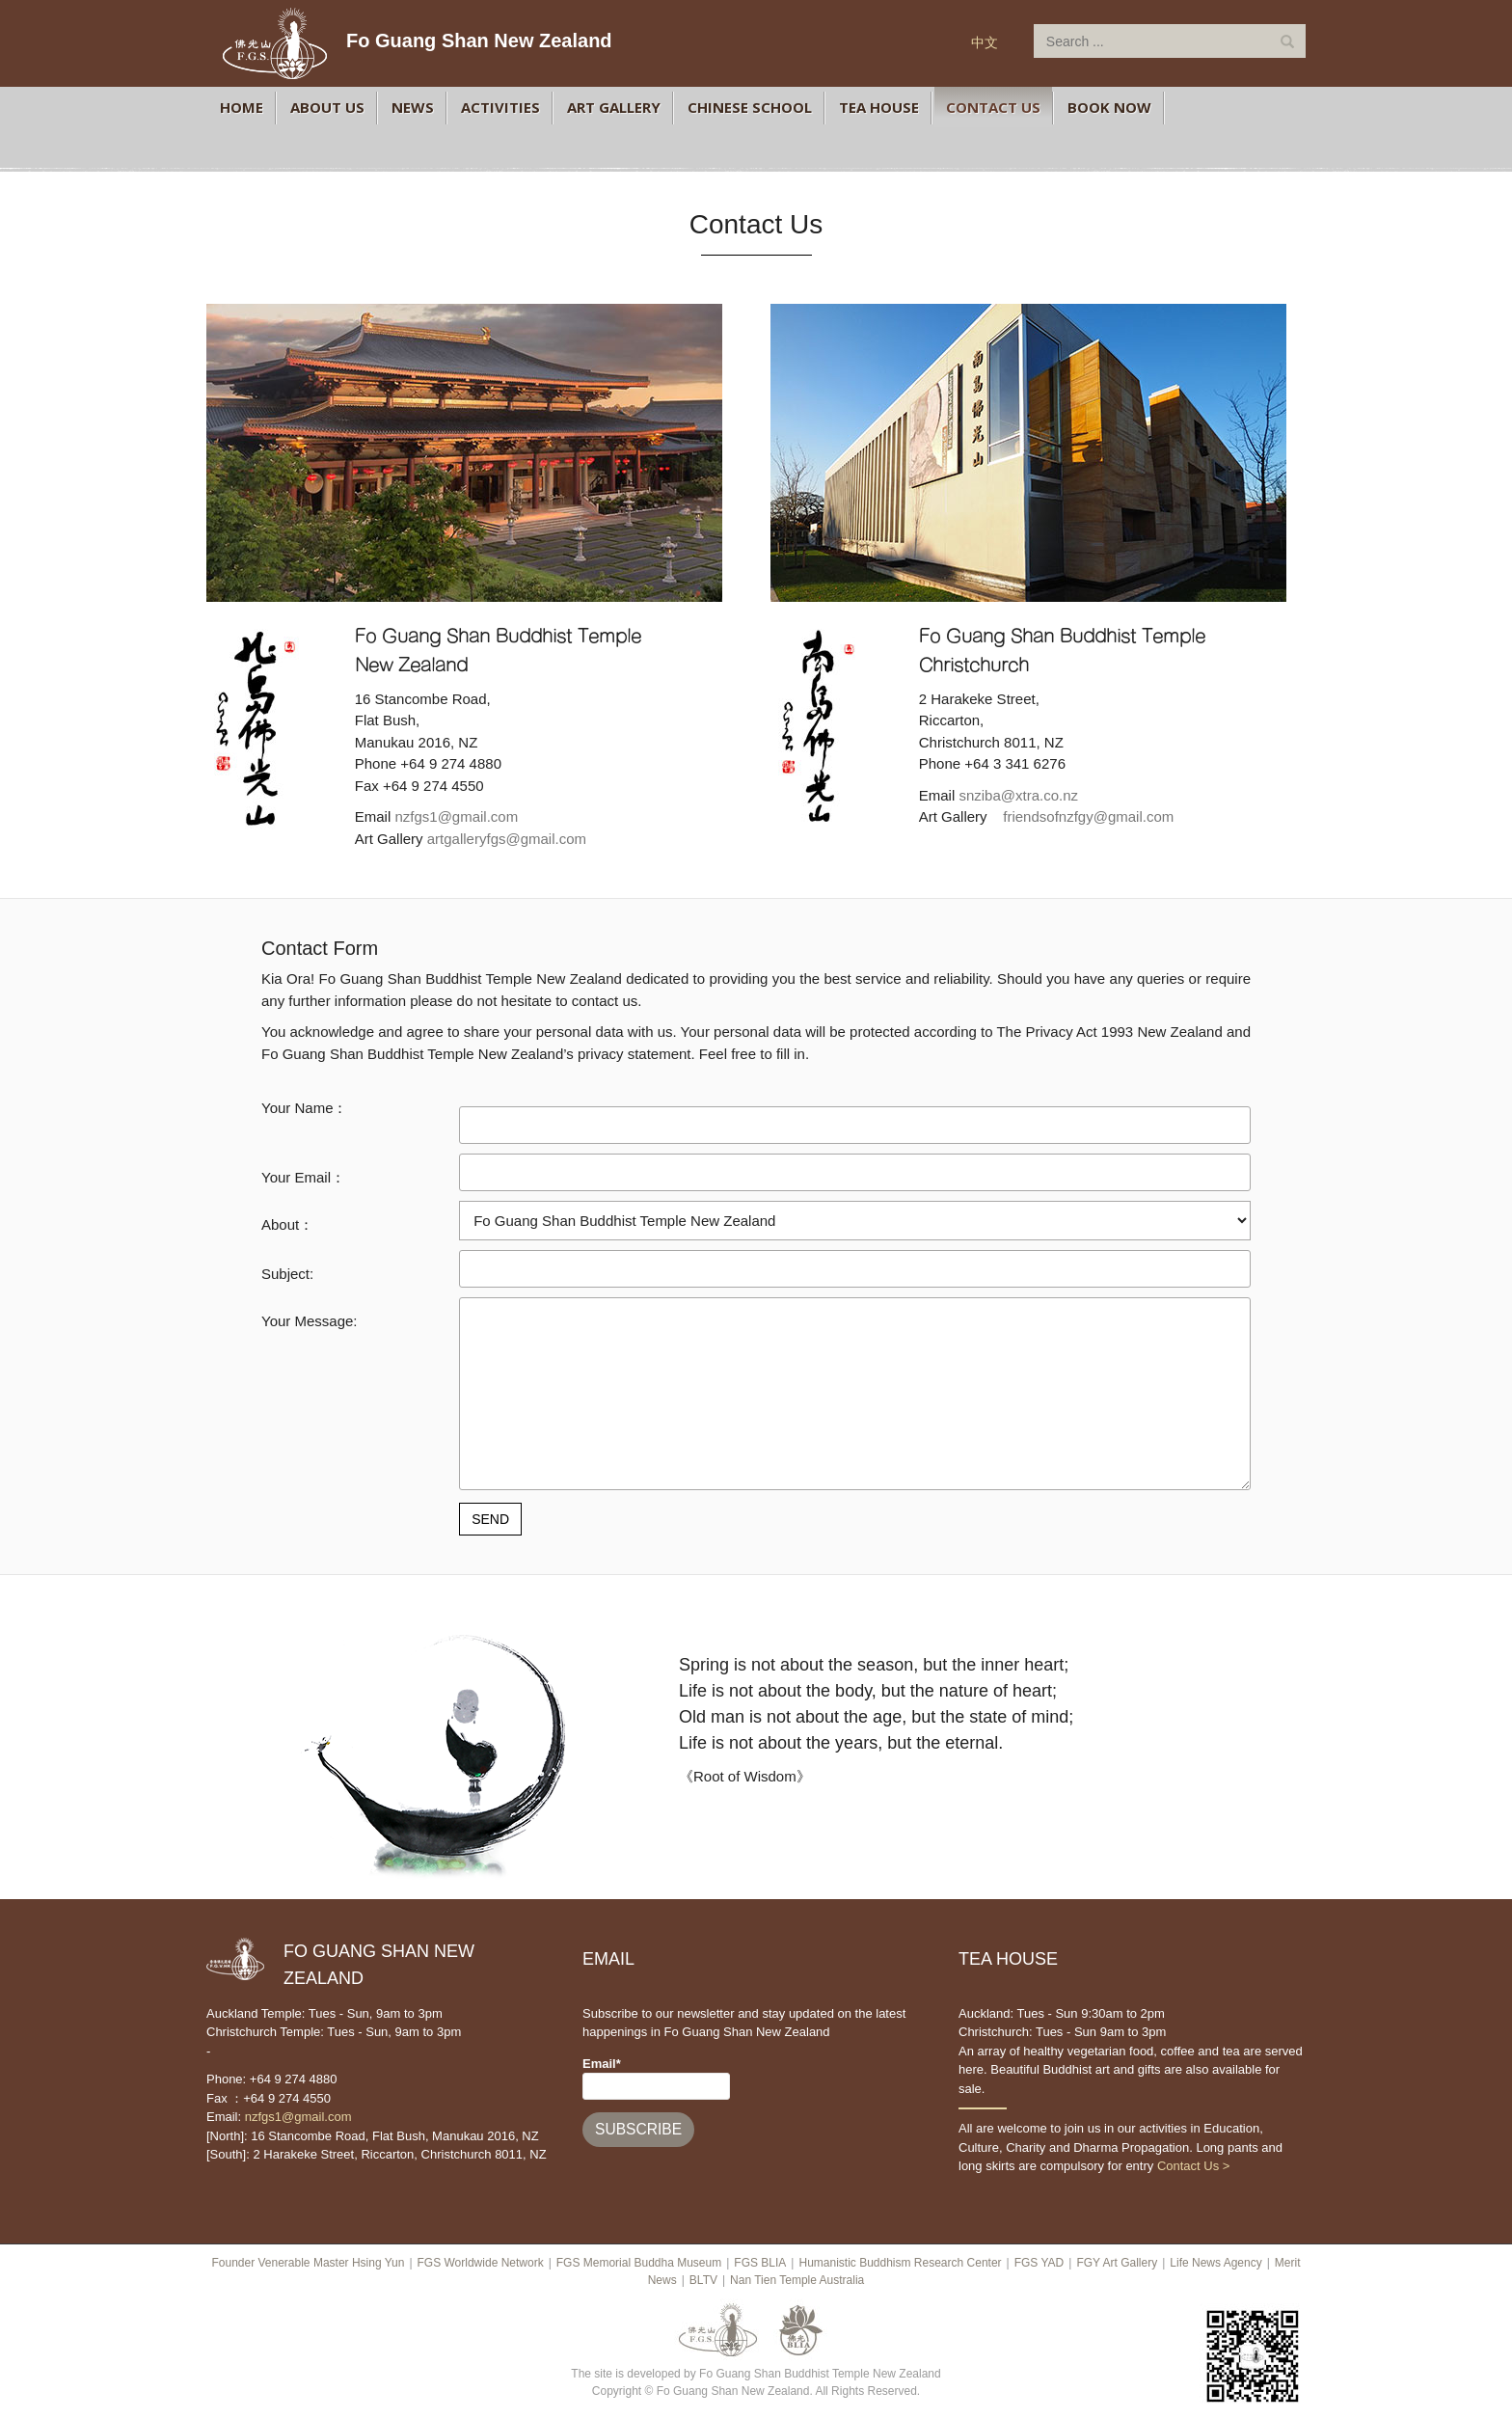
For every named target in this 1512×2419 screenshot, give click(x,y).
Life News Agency (1215, 2263)
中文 (984, 42)
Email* (656, 2078)
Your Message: (309, 1321)
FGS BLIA (760, 2263)
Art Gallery (614, 107)
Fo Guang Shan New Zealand (479, 40)
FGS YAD (1039, 2263)
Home (241, 107)
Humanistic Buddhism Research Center (899, 2263)
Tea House (879, 107)
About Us (327, 107)
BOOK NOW (1109, 107)
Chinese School (750, 107)
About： (287, 1224)
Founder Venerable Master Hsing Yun (307, 2263)
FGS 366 (1203, 107)
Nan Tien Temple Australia (797, 2280)
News (413, 107)
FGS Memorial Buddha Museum (638, 2263)
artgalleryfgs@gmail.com (506, 838)
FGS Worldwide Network (481, 2263)
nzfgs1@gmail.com (456, 816)
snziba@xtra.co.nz (1018, 795)
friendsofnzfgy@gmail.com (1088, 816)
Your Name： (304, 1108)
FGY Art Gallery (1116, 2263)
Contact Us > (1193, 2166)
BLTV (703, 2280)
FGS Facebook (232, 147)
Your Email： (303, 1177)
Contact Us (993, 107)
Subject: (287, 1273)
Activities (500, 107)
